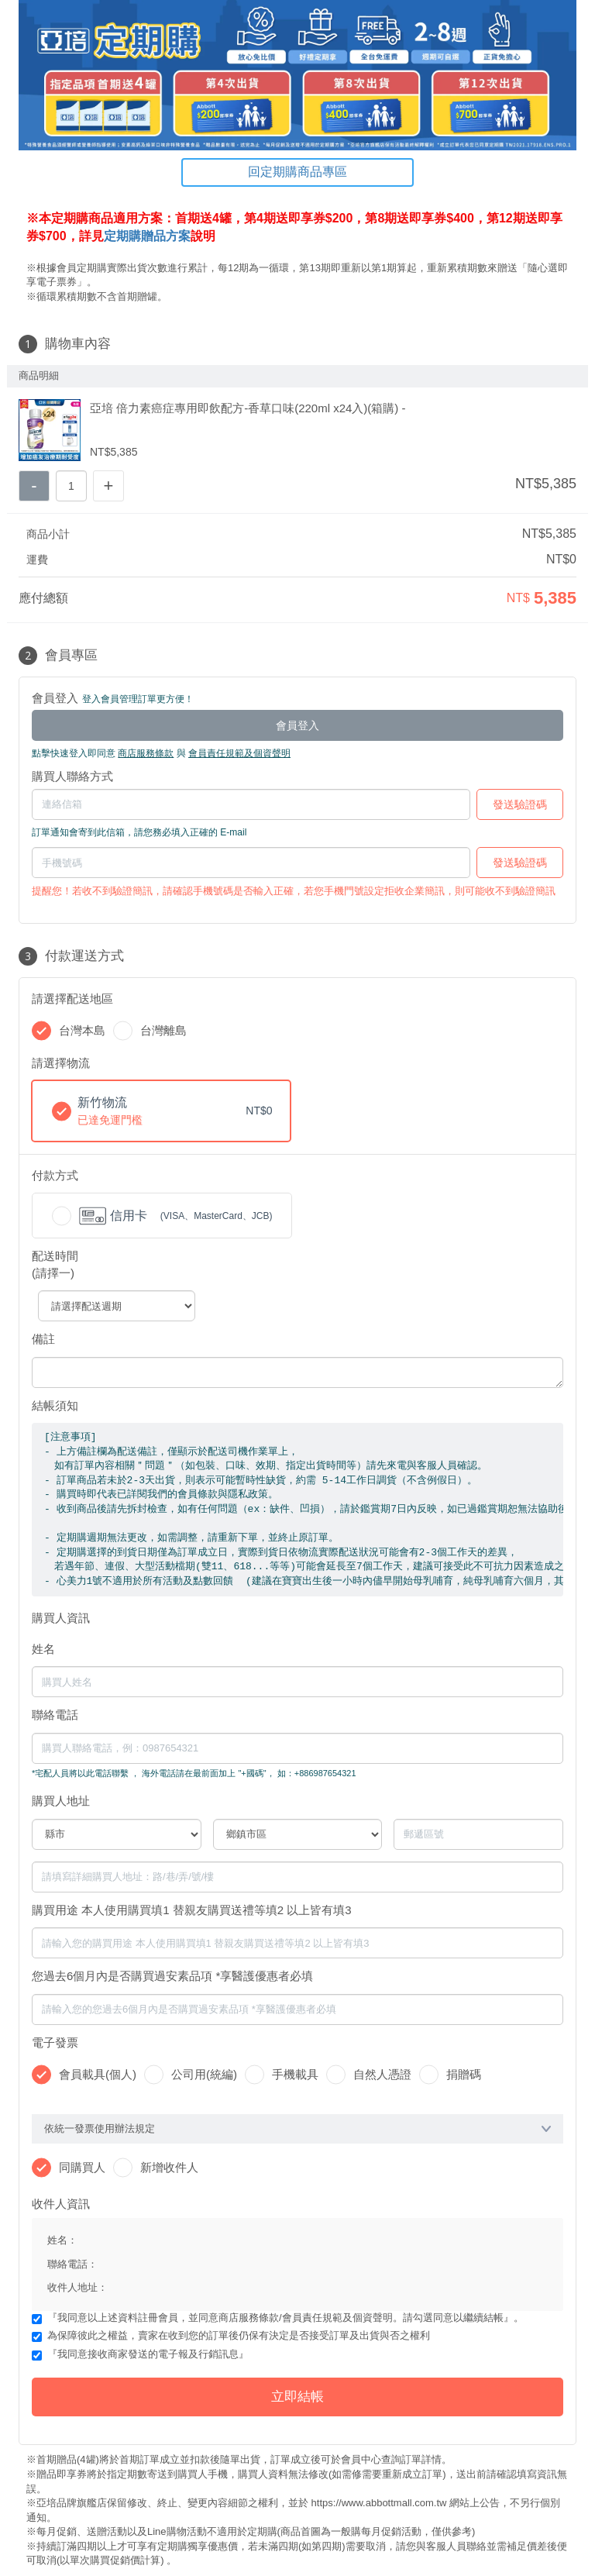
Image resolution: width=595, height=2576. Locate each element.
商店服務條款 (146, 753)
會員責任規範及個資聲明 (239, 753)
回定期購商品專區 (297, 171)
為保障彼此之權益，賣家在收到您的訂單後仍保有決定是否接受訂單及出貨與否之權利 (238, 2335)
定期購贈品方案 (147, 236)
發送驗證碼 (520, 804)
